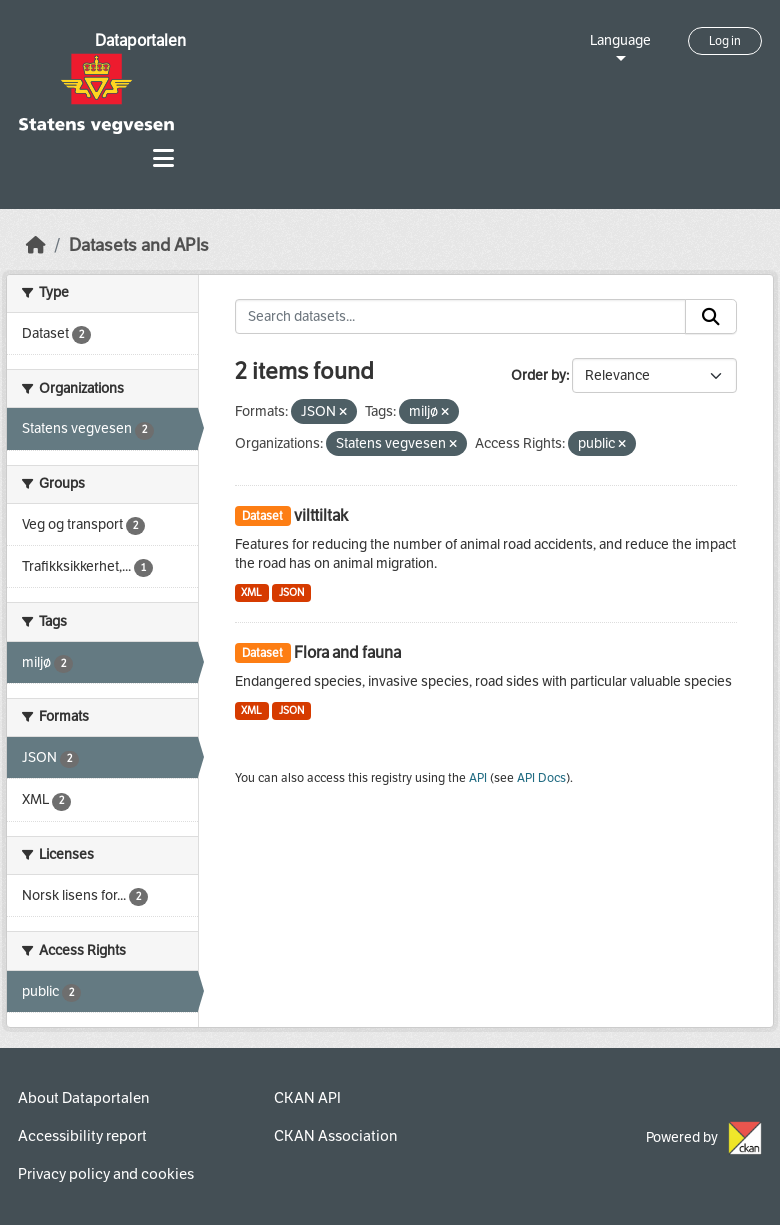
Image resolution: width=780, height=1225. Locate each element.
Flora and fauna (347, 652)
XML (251, 592)
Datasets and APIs (139, 245)
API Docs (541, 778)
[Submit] (711, 317)
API (478, 778)
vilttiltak (321, 515)
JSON (291, 592)
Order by (538, 375)
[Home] (36, 245)
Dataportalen (140, 40)
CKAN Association (335, 1136)
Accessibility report (82, 1136)
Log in (725, 41)
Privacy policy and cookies (106, 1174)
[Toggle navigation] (163, 158)
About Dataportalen (83, 1098)
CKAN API (307, 1098)
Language (620, 40)
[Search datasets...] (461, 317)
